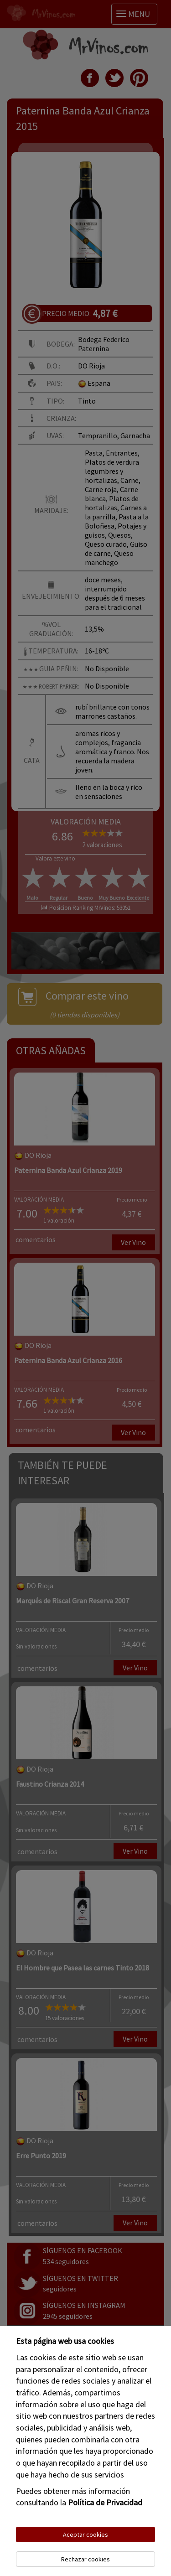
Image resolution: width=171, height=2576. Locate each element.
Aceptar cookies (85, 2534)
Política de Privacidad (105, 2502)
